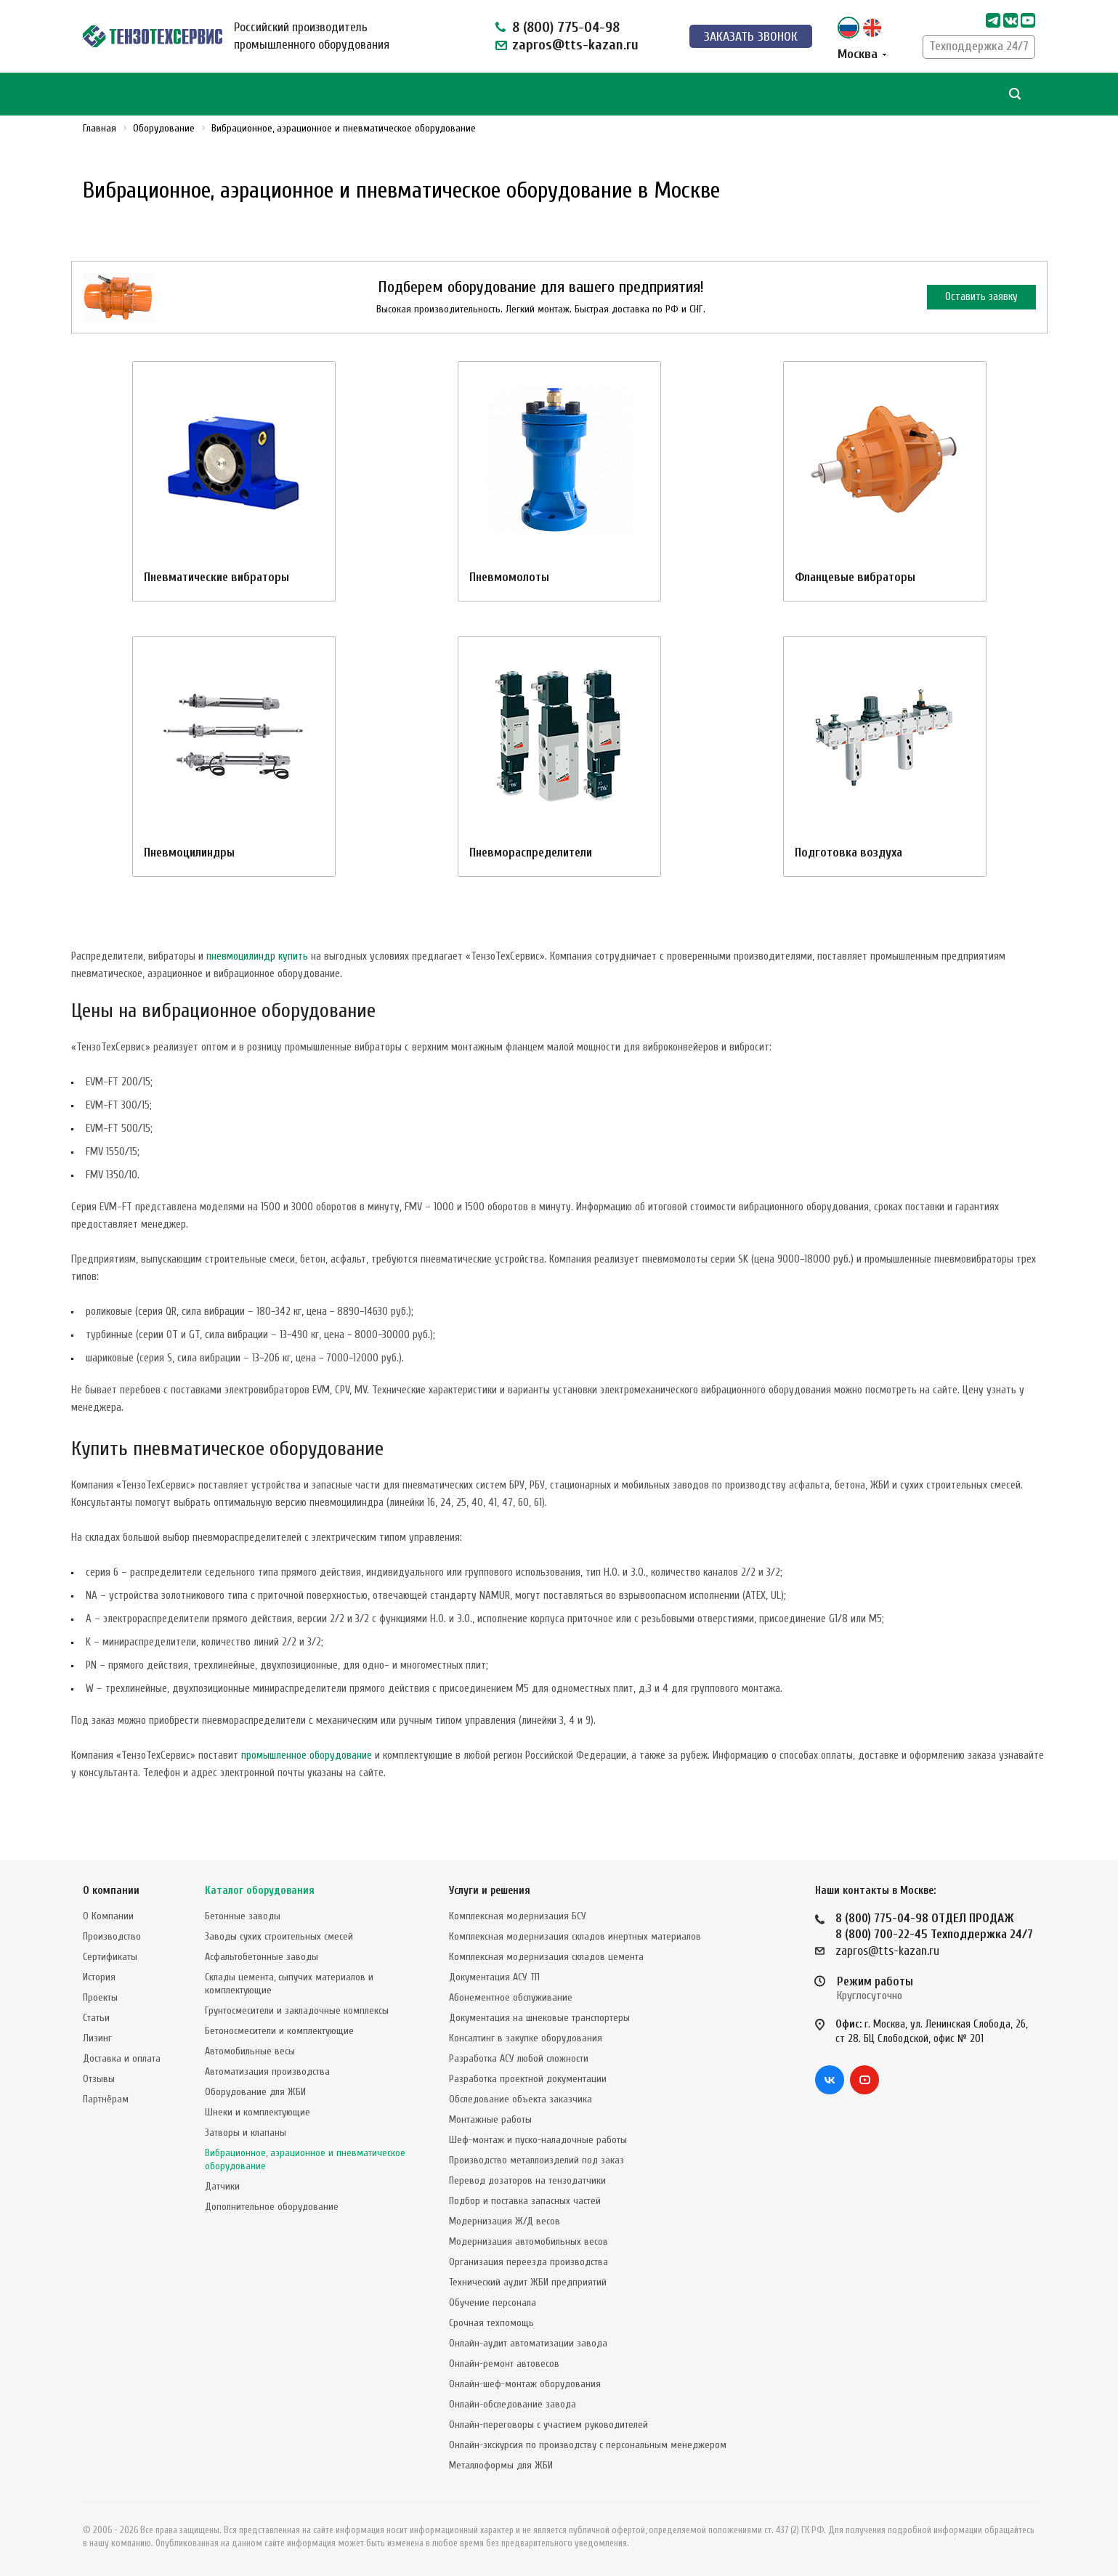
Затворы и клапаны (245, 2132)
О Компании (108, 1916)
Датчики (222, 2186)
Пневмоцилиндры (189, 852)
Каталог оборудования (260, 1890)
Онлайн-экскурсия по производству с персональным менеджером (587, 2445)
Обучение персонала (492, 2302)
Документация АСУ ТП (494, 1977)
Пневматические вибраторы (216, 577)
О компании (111, 1890)
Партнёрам (106, 2099)
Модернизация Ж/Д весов (504, 2221)
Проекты (100, 1997)
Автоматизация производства (267, 2071)
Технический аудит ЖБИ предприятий (528, 2282)
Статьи (96, 2018)
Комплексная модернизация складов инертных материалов (575, 1936)
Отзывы (99, 2079)
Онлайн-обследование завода (512, 2404)
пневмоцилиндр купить (257, 956)
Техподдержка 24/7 (979, 46)
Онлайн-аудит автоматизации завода (528, 2343)
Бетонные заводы (242, 1916)
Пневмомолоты (509, 577)
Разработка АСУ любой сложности (518, 2058)
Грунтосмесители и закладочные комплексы (297, 2010)
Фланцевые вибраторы (855, 577)
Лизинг (97, 2038)
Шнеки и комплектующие (257, 2112)
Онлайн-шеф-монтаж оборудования (525, 2384)
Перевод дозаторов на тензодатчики (527, 2180)
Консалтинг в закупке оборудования (525, 2038)
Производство (112, 1936)
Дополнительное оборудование (272, 2206)
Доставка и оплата (122, 2058)
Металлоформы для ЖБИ (501, 2465)
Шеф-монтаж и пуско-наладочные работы (538, 2140)
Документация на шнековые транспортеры (539, 2018)
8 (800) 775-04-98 (566, 27)
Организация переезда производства (528, 2262)
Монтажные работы (490, 2119)
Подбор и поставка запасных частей (525, 2201)
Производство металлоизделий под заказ (536, 2160)
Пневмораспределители (530, 852)
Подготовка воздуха (848, 852)
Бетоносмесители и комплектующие (279, 2031)
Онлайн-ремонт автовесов (504, 2363)
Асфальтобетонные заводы (261, 1957)
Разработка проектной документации (528, 2079)
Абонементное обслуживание (510, 1997)
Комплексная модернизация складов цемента (546, 1957)
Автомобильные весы (250, 2051)
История (99, 1977)
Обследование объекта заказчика (520, 2099)
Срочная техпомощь (491, 2323)
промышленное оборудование (306, 1755)
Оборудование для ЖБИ (255, 2092)
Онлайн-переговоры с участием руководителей (548, 2424)
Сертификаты (110, 1957)
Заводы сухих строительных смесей (279, 1936)
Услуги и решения (489, 1890)
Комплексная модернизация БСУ (517, 1916)
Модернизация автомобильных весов (528, 2241)
